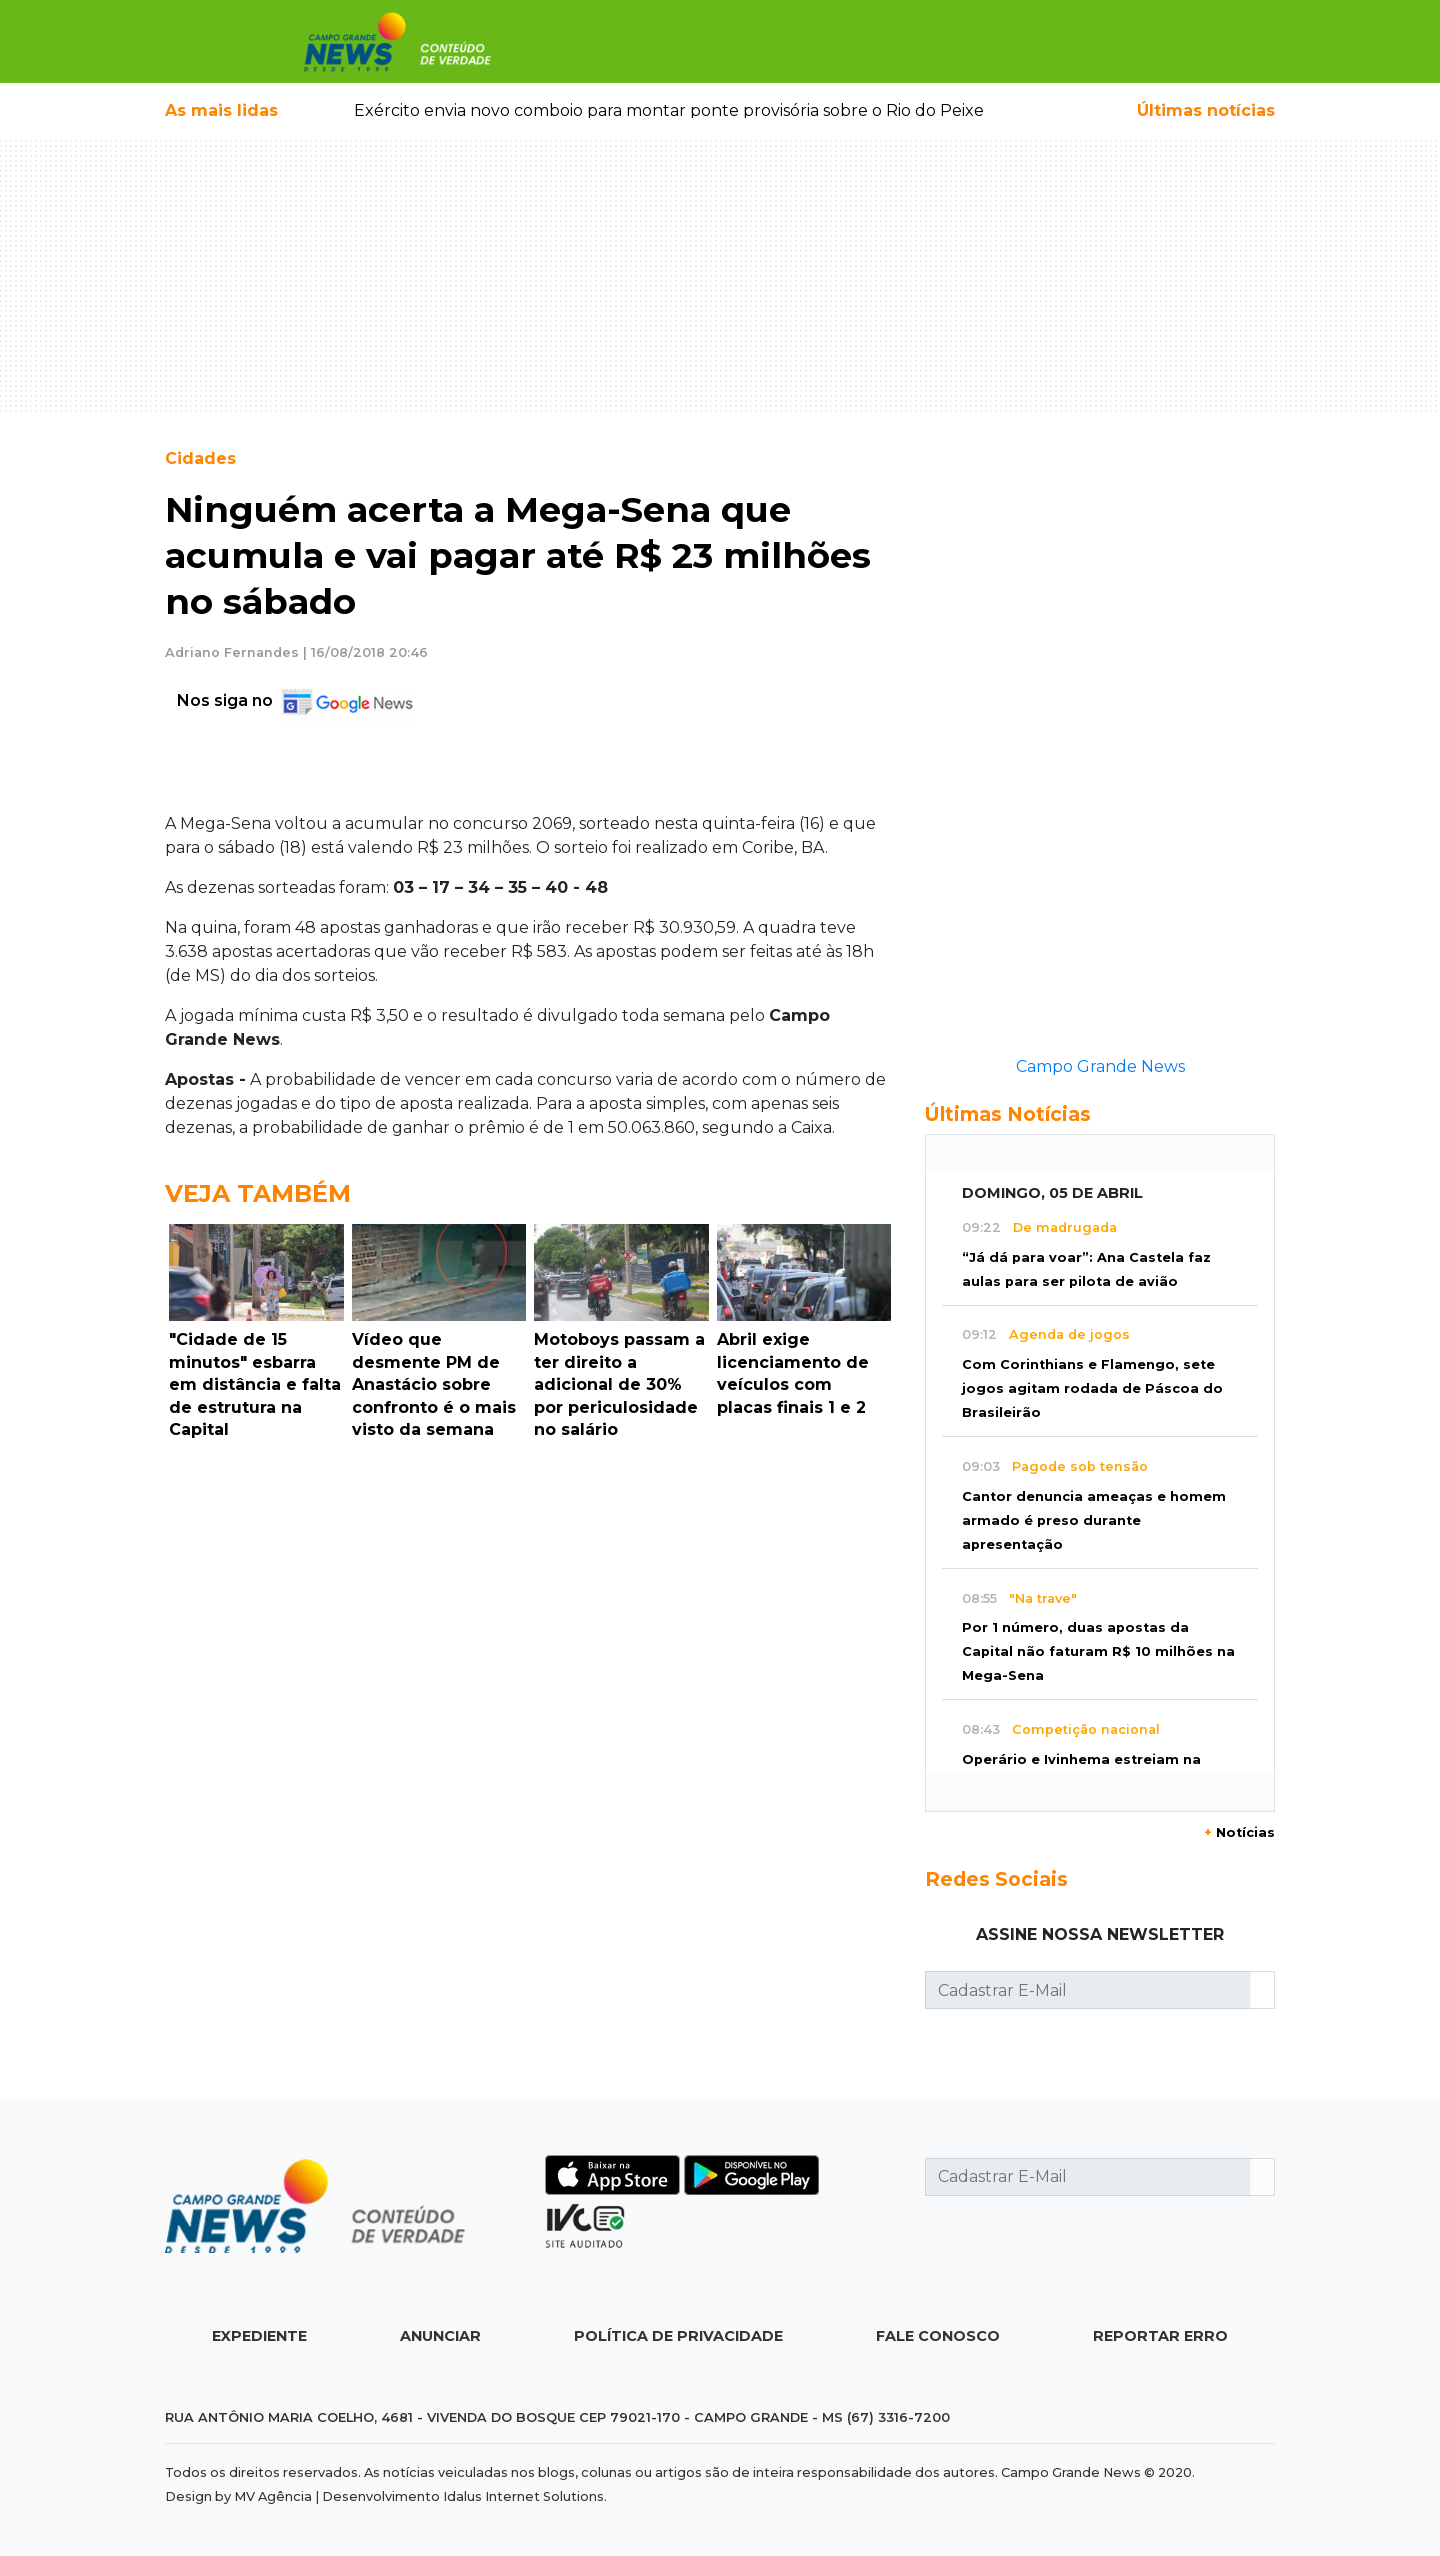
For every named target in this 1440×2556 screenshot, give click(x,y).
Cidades (200, 458)
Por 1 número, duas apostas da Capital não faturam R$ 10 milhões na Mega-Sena (1098, 1651)
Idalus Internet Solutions (523, 2496)
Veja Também (258, 1193)
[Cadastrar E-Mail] (1088, 1990)
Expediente (259, 2336)
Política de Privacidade (678, 2336)
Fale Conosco (938, 2336)
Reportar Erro (1160, 2336)
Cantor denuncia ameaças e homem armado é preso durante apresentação (1094, 1520)
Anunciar (440, 2336)
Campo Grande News (1100, 1066)
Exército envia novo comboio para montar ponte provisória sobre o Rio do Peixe (669, 110)
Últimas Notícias (1008, 1114)
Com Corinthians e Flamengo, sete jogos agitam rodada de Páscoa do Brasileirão (1092, 1388)
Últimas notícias (1206, 110)
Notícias (1239, 1832)
